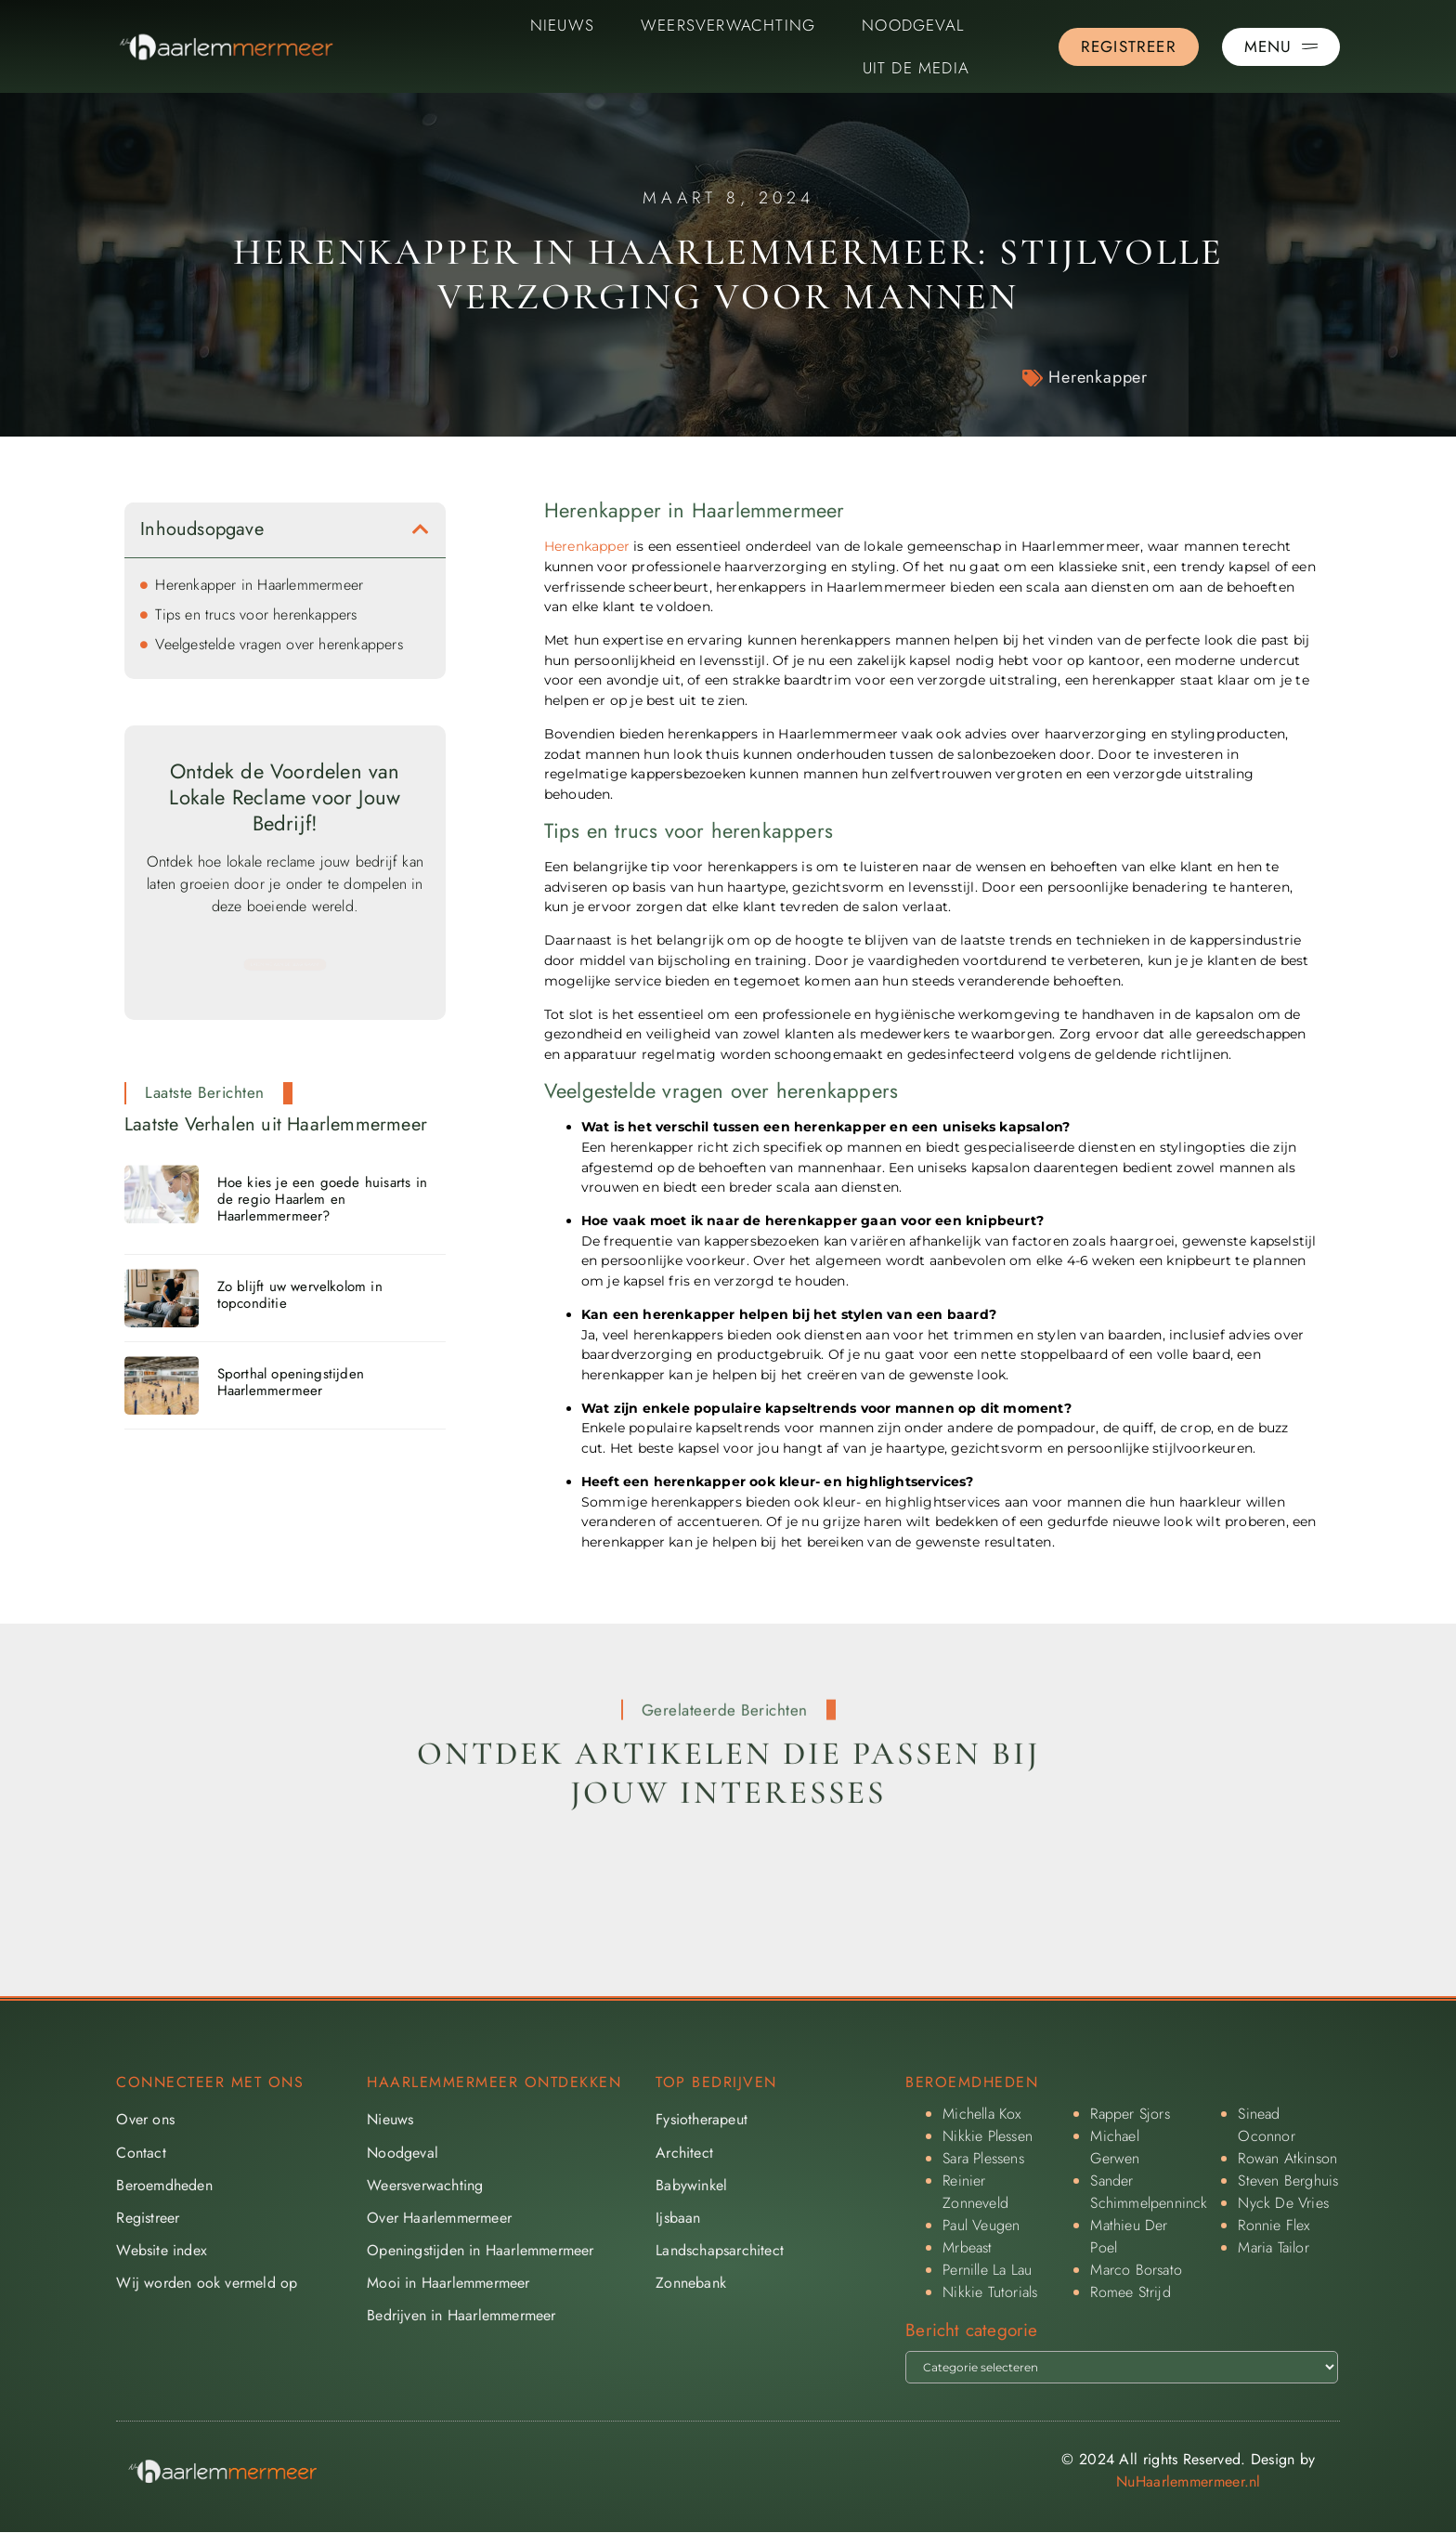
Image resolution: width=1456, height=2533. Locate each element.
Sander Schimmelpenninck (1148, 2191)
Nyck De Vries (1283, 2202)
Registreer (147, 2217)
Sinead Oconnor (1266, 2125)
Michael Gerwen (1114, 2147)
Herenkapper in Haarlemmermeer (259, 584)
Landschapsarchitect (720, 2250)
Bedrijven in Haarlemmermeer (461, 2315)
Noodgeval (913, 25)
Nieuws (562, 25)
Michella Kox (981, 2113)
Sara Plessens (983, 2158)
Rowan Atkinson (1287, 2158)
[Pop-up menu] (1281, 47)
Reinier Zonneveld (975, 2191)
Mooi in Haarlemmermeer (448, 2282)
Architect (684, 2152)
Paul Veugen (981, 2225)
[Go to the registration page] (1129, 47)
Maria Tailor (1273, 2247)
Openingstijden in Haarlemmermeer (480, 2250)
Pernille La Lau (987, 2269)
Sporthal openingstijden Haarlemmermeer (291, 1382)
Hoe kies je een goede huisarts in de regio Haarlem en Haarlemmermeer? (322, 1199)
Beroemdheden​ (164, 2185)
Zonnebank (691, 2282)
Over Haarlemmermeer (439, 2217)
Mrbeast (967, 2247)
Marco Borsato (1136, 2269)
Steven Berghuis (1288, 2180)
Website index (161, 2250)
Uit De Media (916, 68)
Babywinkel (691, 2185)
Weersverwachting (728, 25)
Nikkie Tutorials (989, 2292)
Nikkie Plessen (987, 2136)
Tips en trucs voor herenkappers (256, 614)
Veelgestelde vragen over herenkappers (278, 644)
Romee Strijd (1130, 2292)
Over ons (145, 2119)
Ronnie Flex (1273, 2225)
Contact (140, 2152)
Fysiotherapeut (702, 2119)
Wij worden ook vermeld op (206, 2282)
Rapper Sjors (1129, 2113)
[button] (420, 529)
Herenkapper (1098, 377)
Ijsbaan (678, 2217)
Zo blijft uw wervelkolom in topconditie (300, 1294)
